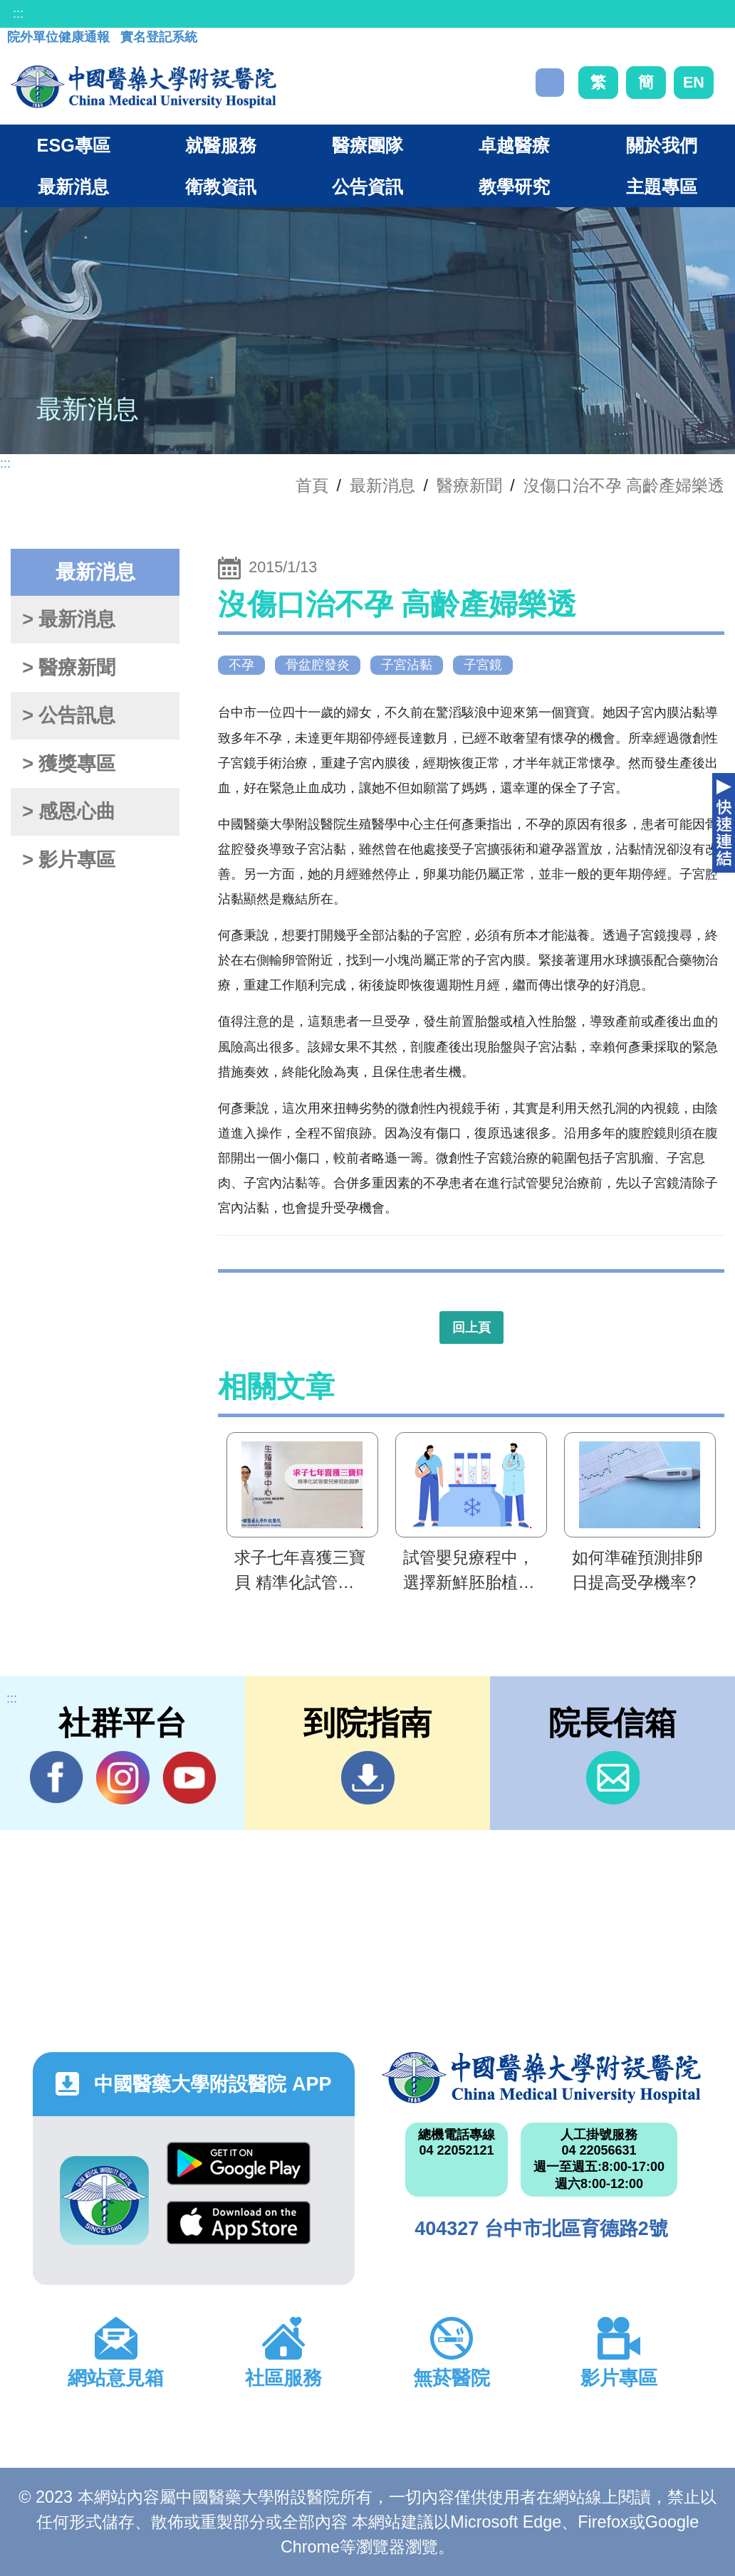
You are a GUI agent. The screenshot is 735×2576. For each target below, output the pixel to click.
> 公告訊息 (68, 715)
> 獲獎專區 (68, 763)
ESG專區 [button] (73, 145)
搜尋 (550, 82)
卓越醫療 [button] (514, 145)
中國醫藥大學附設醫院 (541, 2077)
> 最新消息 (68, 619)
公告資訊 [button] (367, 186)
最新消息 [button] (73, 186)
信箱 (613, 1777)
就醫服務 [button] (220, 145)
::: (18, 13)
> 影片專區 (68, 860)
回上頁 (471, 1327)
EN (693, 82)
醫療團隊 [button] (367, 145)
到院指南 (368, 1777)
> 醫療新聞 (68, 667)
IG (123, 1777)
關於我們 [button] (661, 145)
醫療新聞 (469, 485)
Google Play (239, 2163)
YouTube (189, 1777)
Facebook (56, 1777)
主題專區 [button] (661, 186)
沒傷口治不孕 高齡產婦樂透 (624, 485)
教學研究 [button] (514, 186)
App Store (239, 2222)
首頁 (312, 485)
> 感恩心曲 (68, 811)
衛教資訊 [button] (220, 186)
